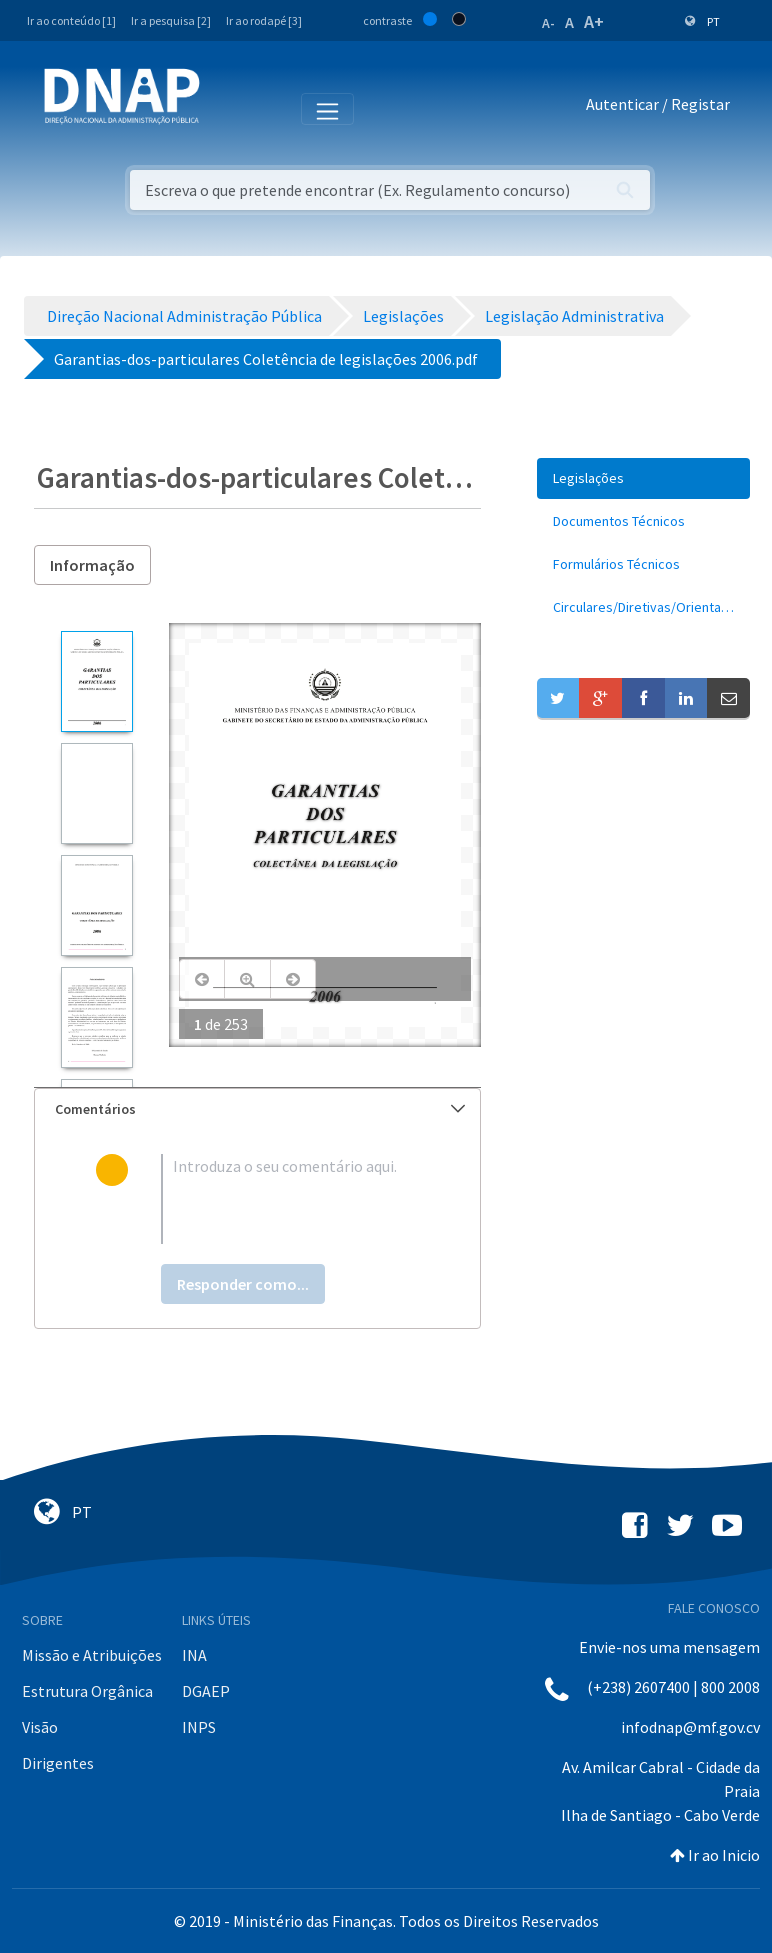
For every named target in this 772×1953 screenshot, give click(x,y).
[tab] (257, 1109)
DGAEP (206, 1691)
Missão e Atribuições (92, 1655)
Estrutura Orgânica (87, 1691)
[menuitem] (643, 478)
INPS (199, 1727)
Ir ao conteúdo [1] (71, 20)
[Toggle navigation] (228, 108)
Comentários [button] (260, 1109)
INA (194, 1655)
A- (548, 23)
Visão (40, 1727)
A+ (594, 21)
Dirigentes (58, 1763)
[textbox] (289, 1199)
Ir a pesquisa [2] (171, 20)
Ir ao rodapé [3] (264, 20)
